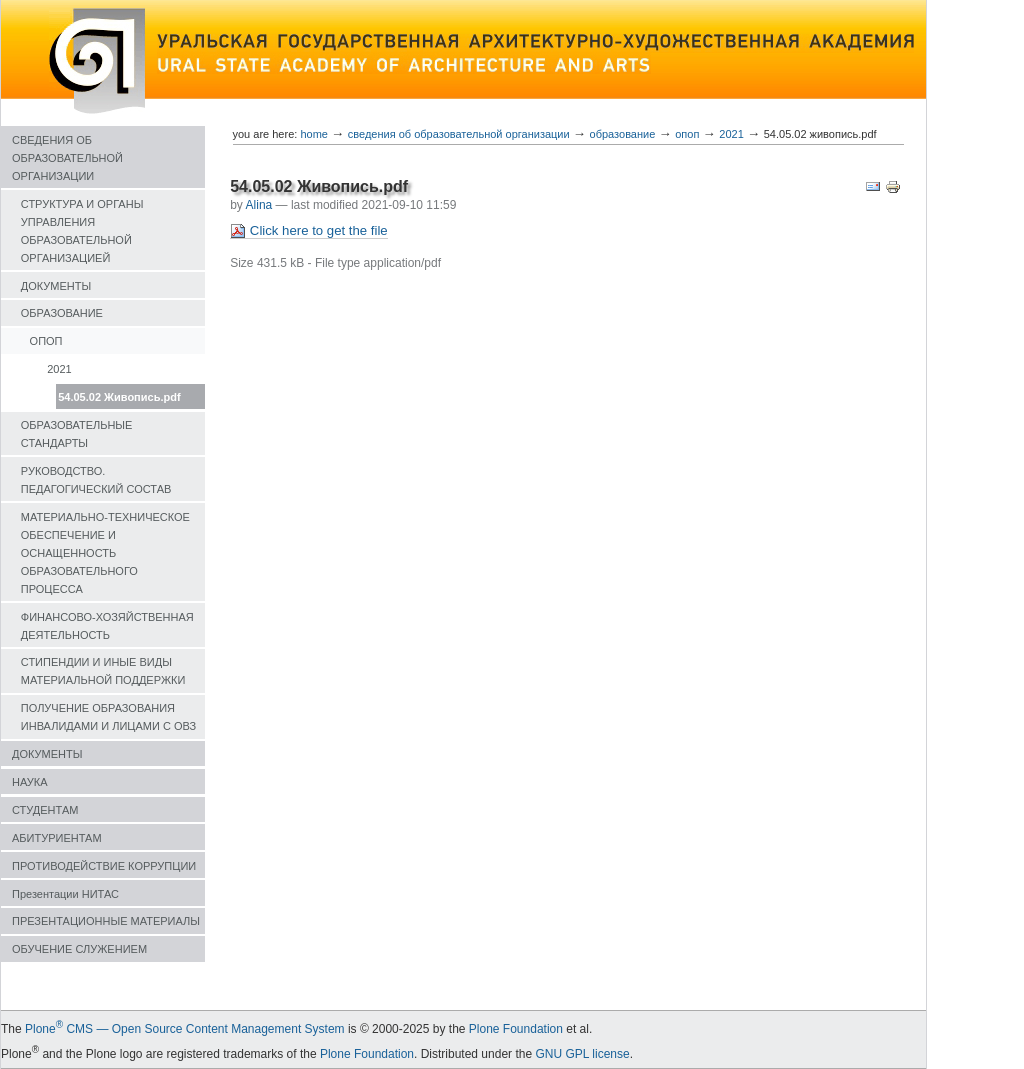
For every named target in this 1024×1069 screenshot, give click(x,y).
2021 (59, 369)
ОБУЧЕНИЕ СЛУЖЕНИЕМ (79, 949)
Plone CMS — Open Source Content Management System (185, 1029)
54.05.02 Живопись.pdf (119, 397)
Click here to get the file (308, 231)
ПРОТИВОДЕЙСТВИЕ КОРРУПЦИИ (104, 866)
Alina (259, 205)
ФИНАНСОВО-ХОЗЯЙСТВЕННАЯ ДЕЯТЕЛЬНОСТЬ (107, 626)
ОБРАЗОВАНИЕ (62, 313)
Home (314, 134)
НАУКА (30, 782)
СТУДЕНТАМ (45, 810)
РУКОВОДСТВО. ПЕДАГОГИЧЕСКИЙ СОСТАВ (96, 480)
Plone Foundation (516, 1029)
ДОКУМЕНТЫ (56, 286)
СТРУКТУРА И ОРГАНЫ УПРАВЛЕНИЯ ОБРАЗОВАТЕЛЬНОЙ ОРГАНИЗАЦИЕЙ (82, 231)
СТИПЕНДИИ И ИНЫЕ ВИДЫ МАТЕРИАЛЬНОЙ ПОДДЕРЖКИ (103, 671)
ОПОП (46, 341)
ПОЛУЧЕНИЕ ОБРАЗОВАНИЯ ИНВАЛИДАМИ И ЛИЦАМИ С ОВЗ (108, 717)
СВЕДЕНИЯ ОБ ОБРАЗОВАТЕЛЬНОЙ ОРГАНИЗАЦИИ (67, 158)
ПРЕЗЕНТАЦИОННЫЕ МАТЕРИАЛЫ (106, 921)
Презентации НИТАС (65, 894)
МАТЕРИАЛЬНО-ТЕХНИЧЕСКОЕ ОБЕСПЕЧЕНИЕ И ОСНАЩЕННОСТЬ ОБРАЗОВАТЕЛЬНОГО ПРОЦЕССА (105, 553)
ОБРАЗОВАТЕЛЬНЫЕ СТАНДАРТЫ (77, 434)
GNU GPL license (582, 1054)
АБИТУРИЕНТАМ (57, 838)
